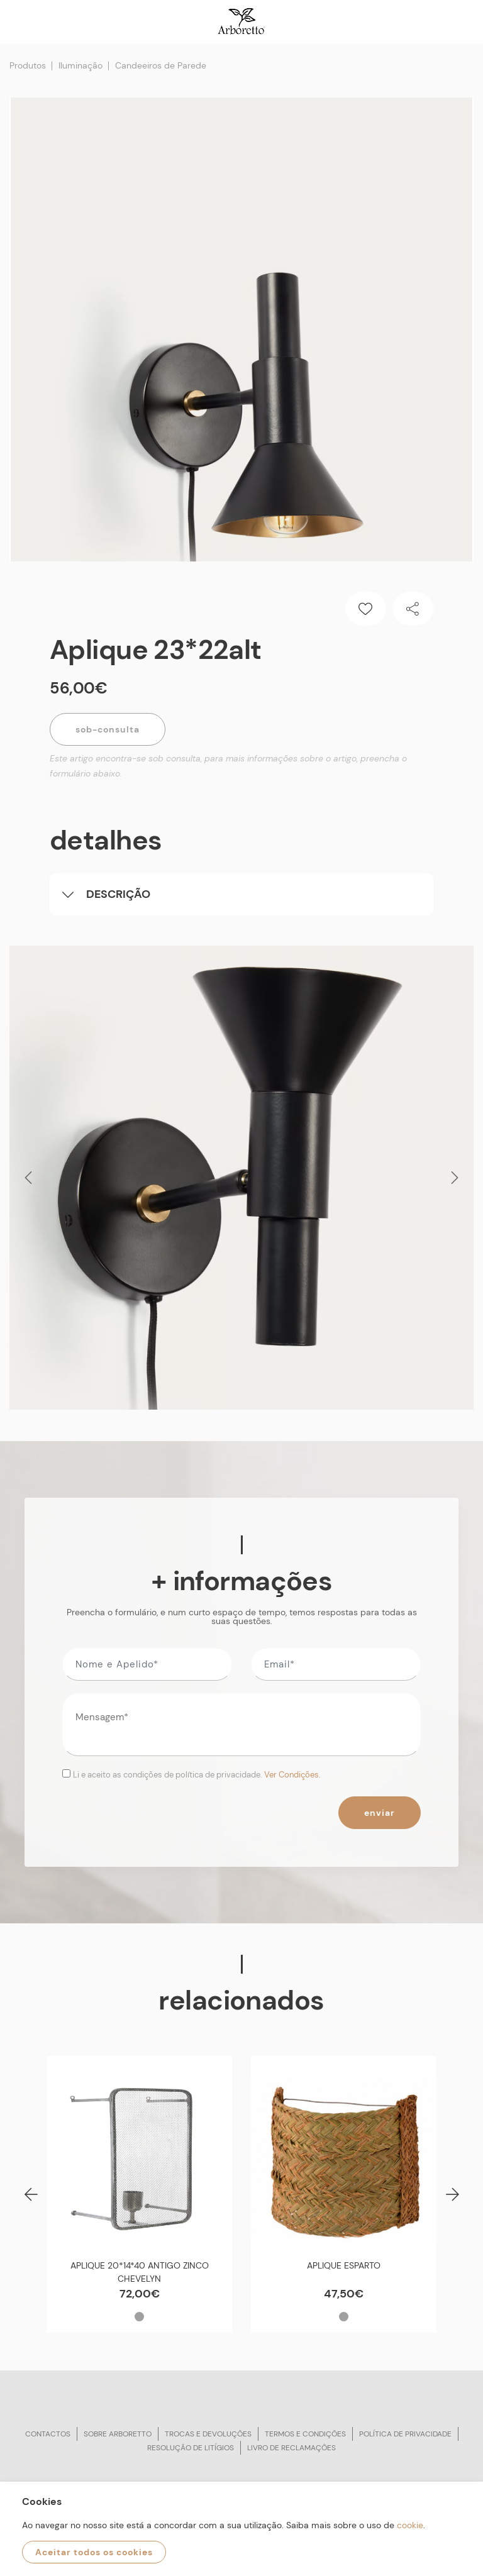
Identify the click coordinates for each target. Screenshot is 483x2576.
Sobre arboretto (118, 2434)
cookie (410, 2525)
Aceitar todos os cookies (94, 2552)
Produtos (27, 65)
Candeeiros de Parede (160, 65)
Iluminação (80, 65)
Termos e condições (305, 2434)
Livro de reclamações (291, 2448)
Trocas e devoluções (208, 2434)
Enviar (379, 1812)
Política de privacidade (405, 2434)
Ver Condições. (292, 1774)
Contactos (47, 2434)
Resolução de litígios (190, 2448)
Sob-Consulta (107, 729)
